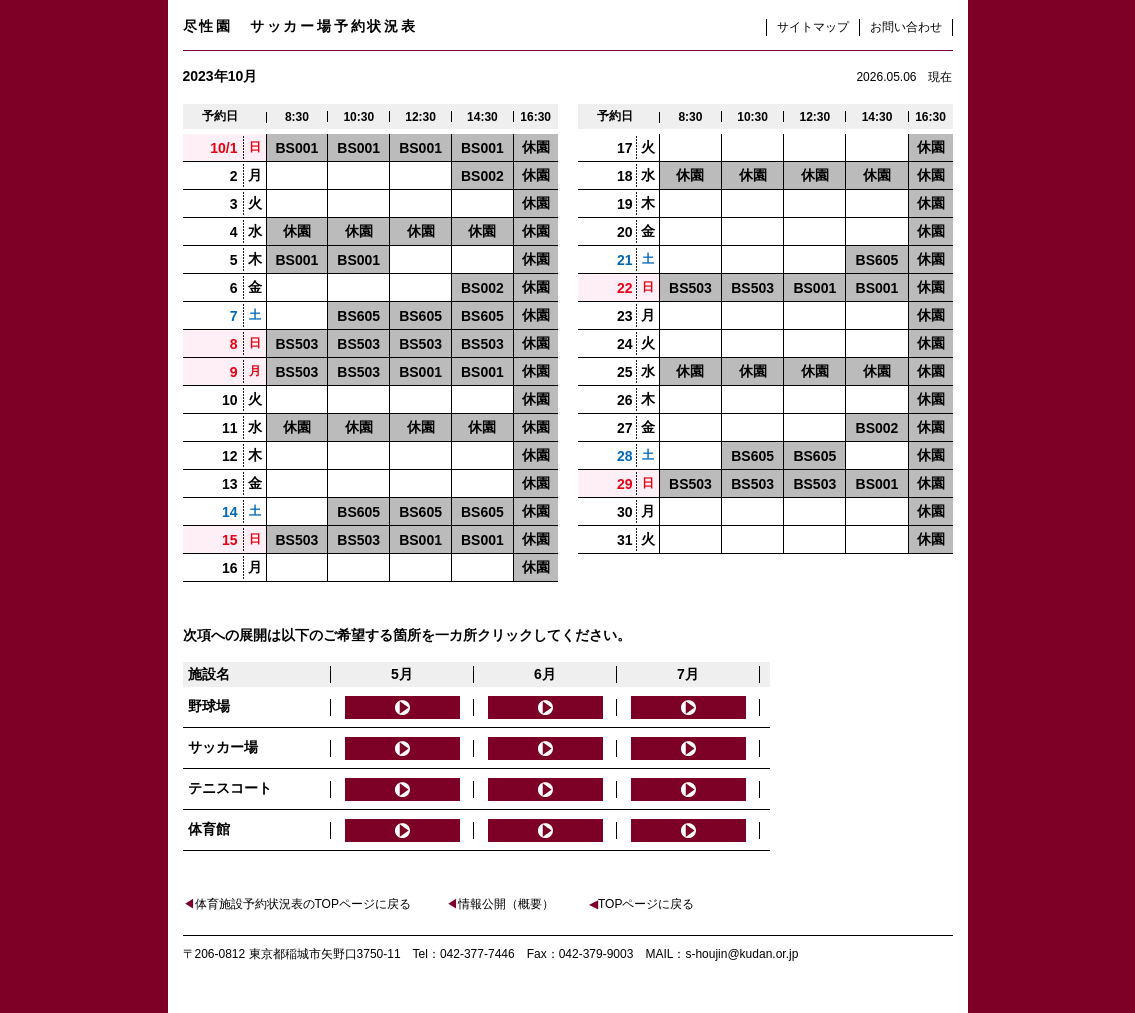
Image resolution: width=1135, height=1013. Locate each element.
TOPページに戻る (641, 904)
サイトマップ (813, 27)
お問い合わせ (906, 27)
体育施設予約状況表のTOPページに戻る (297, 904)
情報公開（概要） (500, 904)
